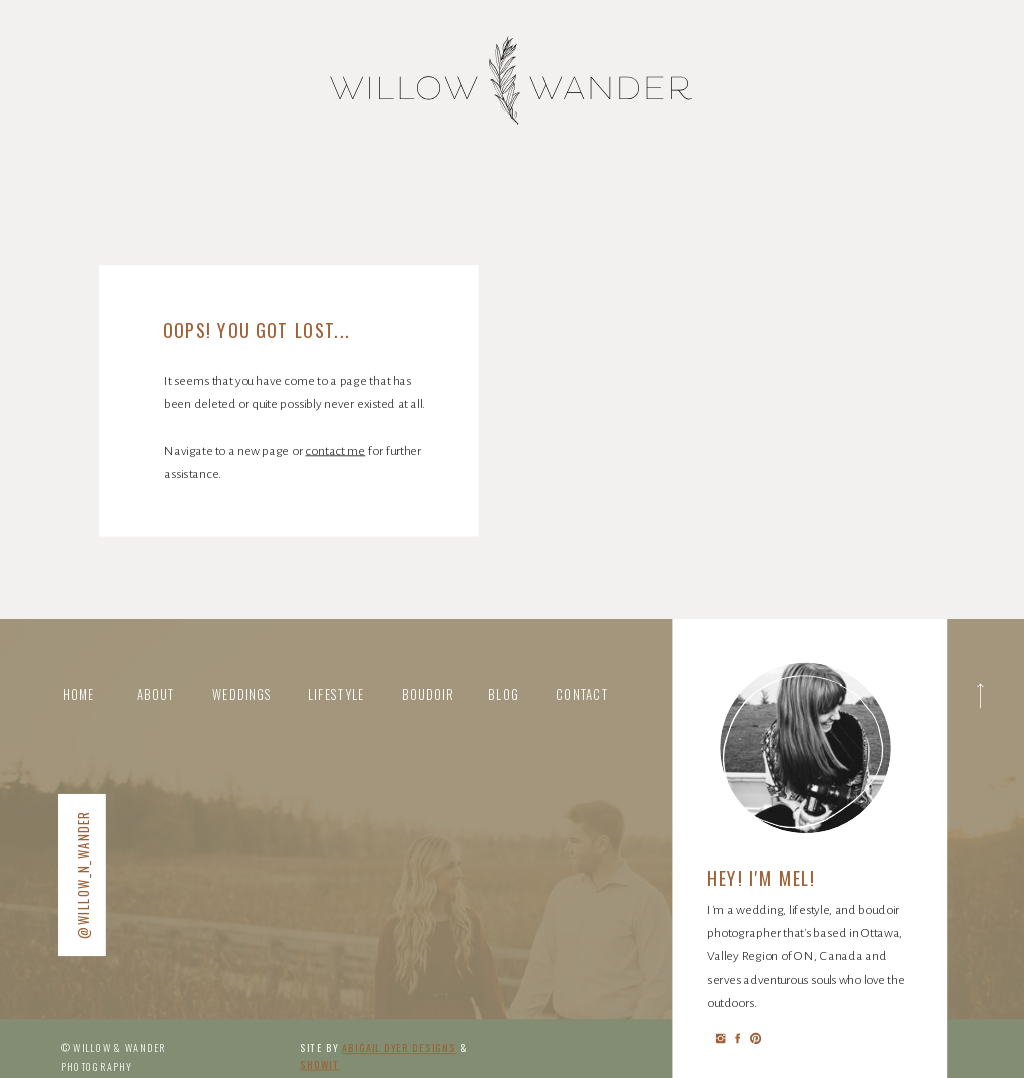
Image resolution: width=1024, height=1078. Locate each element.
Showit (320, 1064)
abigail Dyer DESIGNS (399, 1047)
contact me (335, 450)
